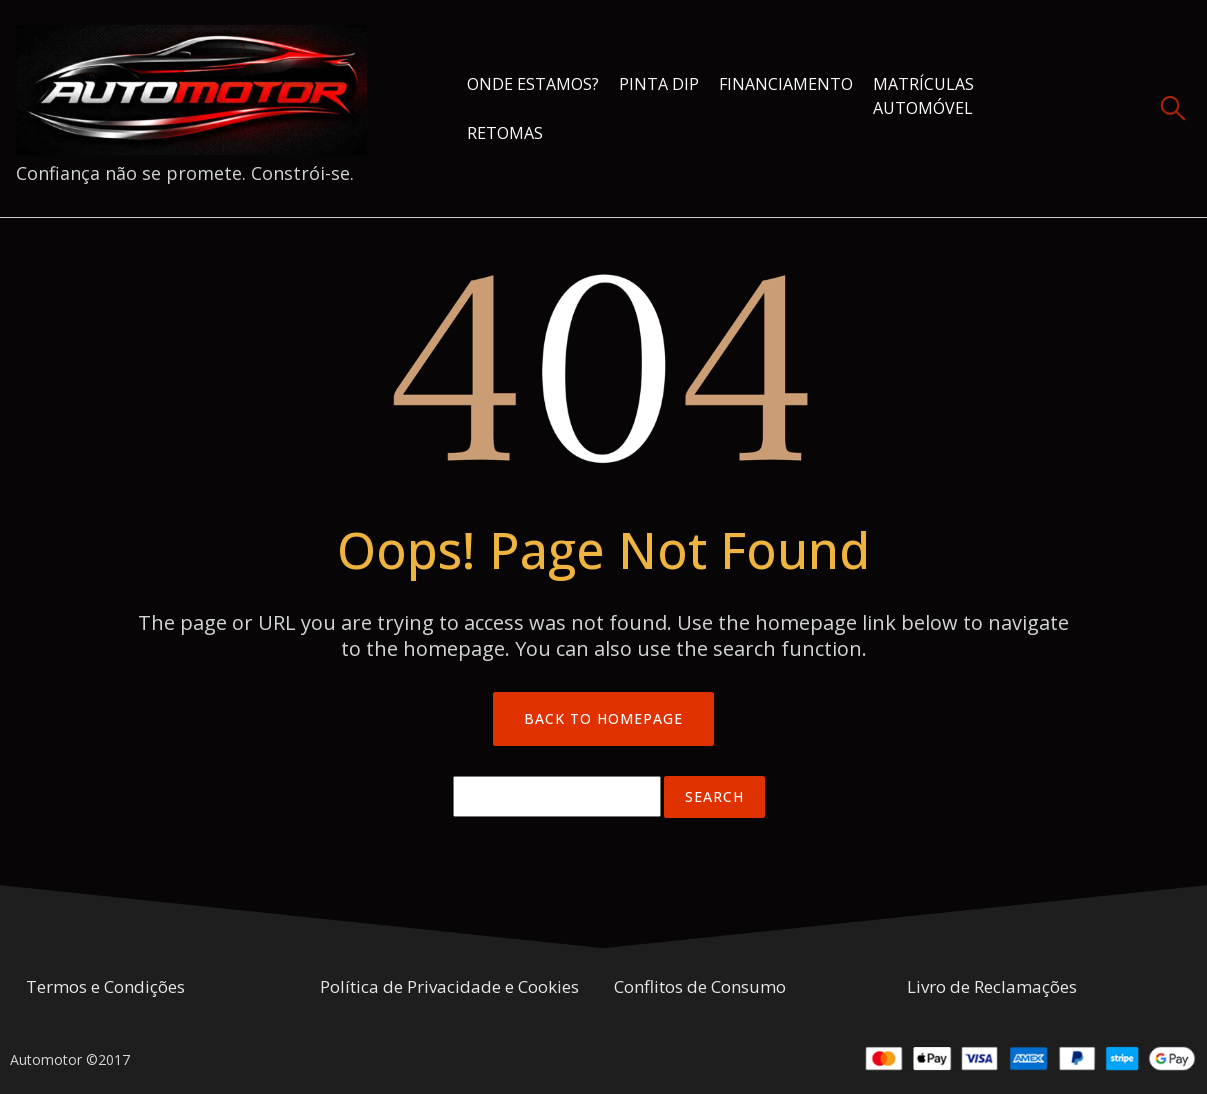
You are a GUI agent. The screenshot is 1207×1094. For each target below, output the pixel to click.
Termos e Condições (105, 986)
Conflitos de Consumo (700, 986)
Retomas (505, 133)
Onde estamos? (533, 84)
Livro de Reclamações (992, 986)
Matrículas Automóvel (923, 96)
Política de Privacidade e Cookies (449, 986)
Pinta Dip (659, 84)
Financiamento (786, 84)
